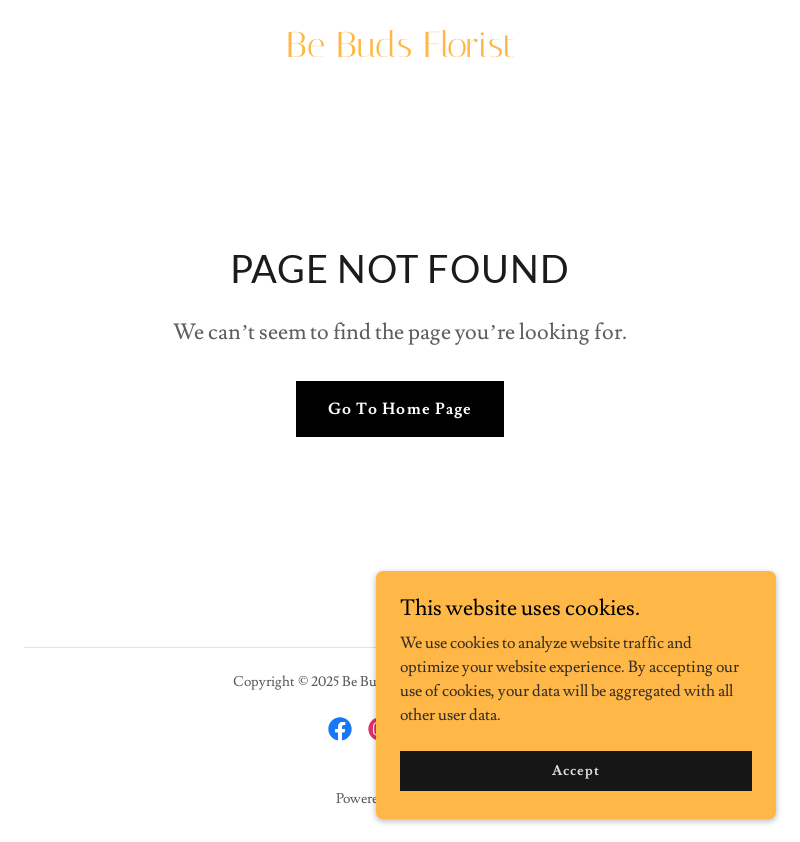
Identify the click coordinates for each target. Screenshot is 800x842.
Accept (575, 811)
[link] (400, 52)
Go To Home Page (399, 409)
